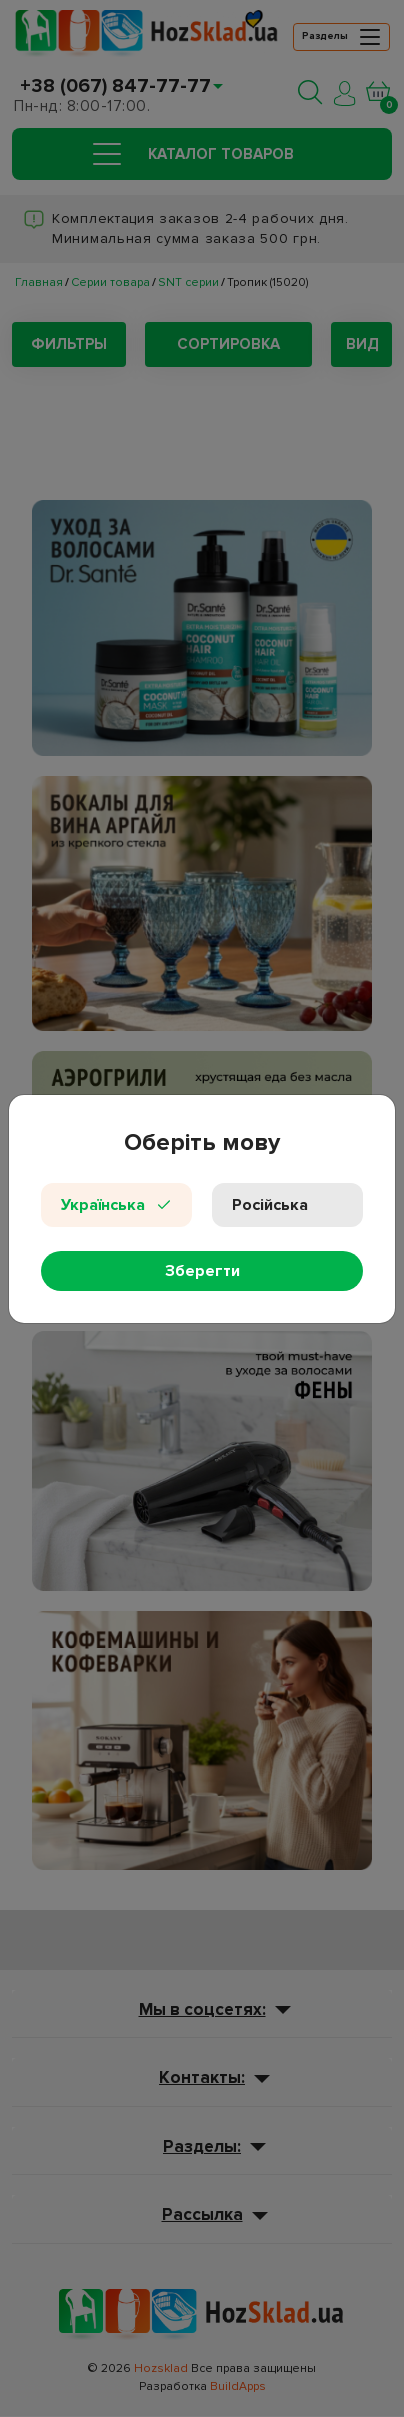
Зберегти (202, 1271)
